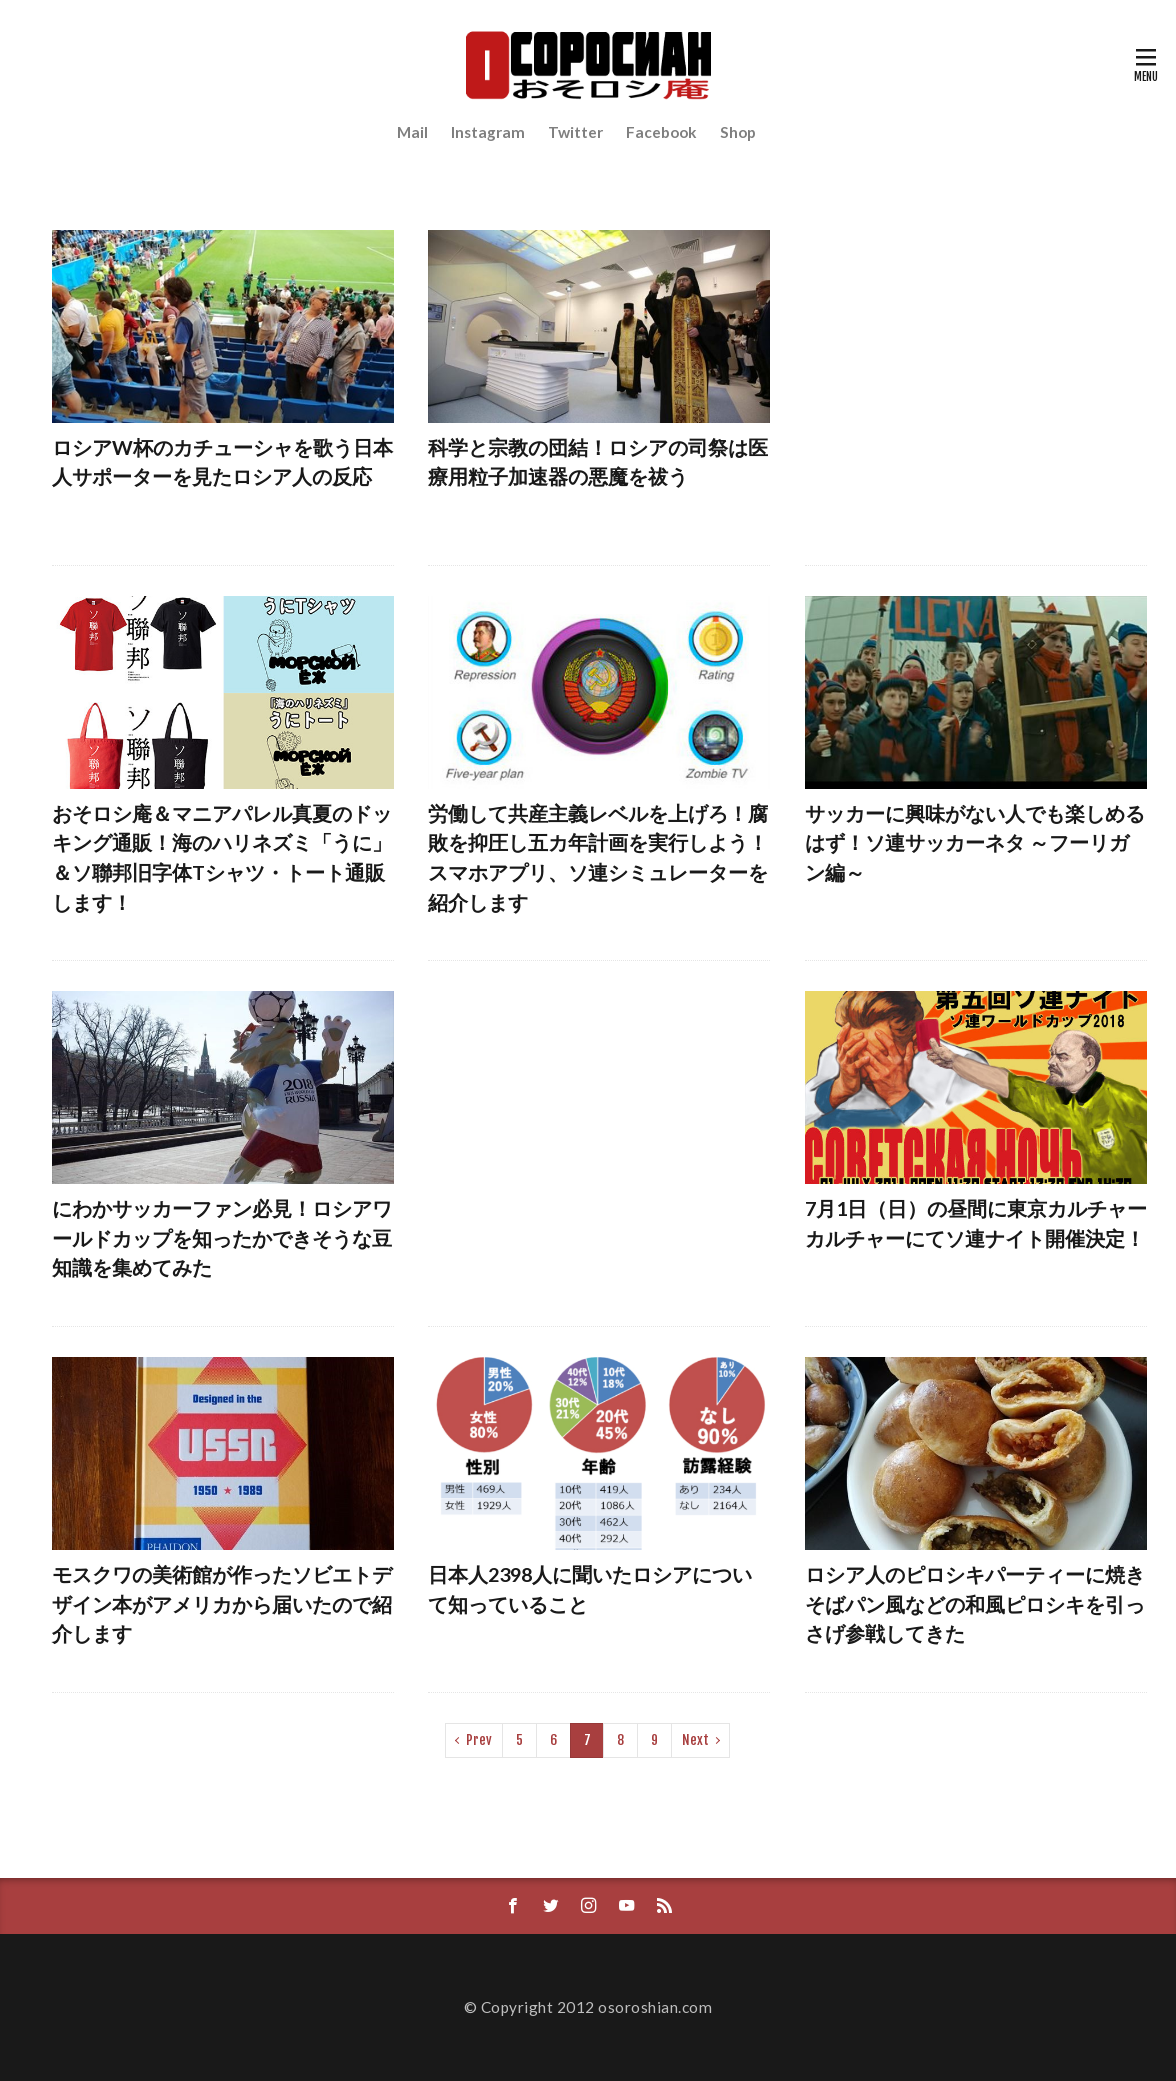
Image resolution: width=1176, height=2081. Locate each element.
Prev (479, 1740)
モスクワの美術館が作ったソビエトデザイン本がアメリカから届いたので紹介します (222, 1603)
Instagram (488, 132)
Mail (412, 132)
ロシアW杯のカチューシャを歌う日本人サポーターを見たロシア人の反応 (222, 462)
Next (695, 1740)
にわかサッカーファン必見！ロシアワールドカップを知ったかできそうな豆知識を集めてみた (222, 1237)
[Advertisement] (976, 382)
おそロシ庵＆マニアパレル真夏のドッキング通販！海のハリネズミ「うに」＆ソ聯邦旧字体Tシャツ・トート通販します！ (222, 857)
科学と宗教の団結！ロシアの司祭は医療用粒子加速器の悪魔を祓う (598, 462)
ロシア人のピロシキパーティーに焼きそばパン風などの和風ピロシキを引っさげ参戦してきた (975, 1603)
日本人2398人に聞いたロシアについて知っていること (590, 1589)
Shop (738, 132)
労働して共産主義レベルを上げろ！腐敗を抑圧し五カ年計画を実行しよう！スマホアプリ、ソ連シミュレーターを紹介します (598, 857)
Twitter (575, 132)
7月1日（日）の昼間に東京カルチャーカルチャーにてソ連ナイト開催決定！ (976, 1223)
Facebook (661, 132)
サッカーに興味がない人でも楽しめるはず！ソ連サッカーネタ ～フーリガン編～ (975, 842)
